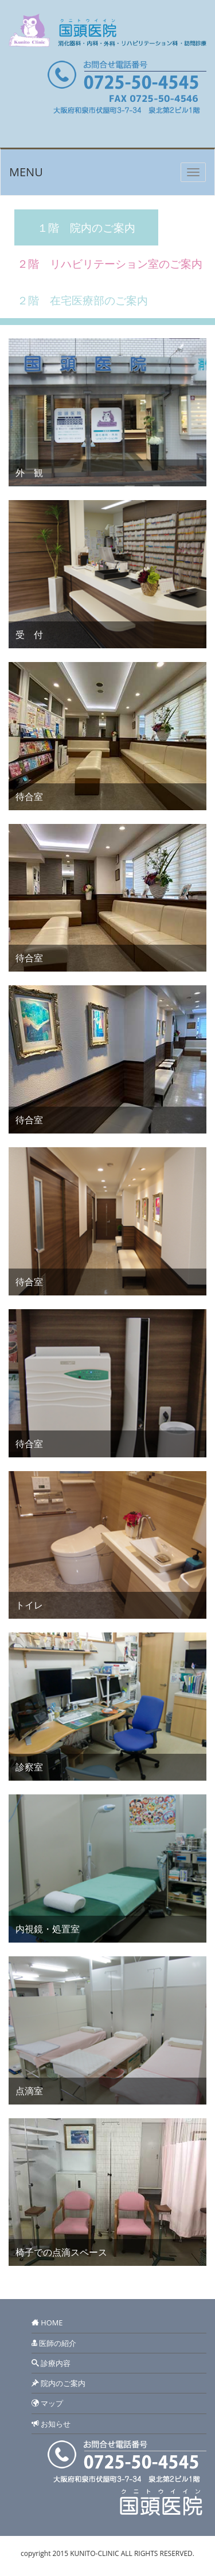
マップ (51, 2403)
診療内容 (55, 2363)
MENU (26, 172)
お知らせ (55, 2424)
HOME (50, 2322)
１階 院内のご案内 (86, 227)
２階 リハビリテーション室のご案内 (109, 263)
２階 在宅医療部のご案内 (82, 300)
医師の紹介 (56, 2343)
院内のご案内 (62, 2383)
